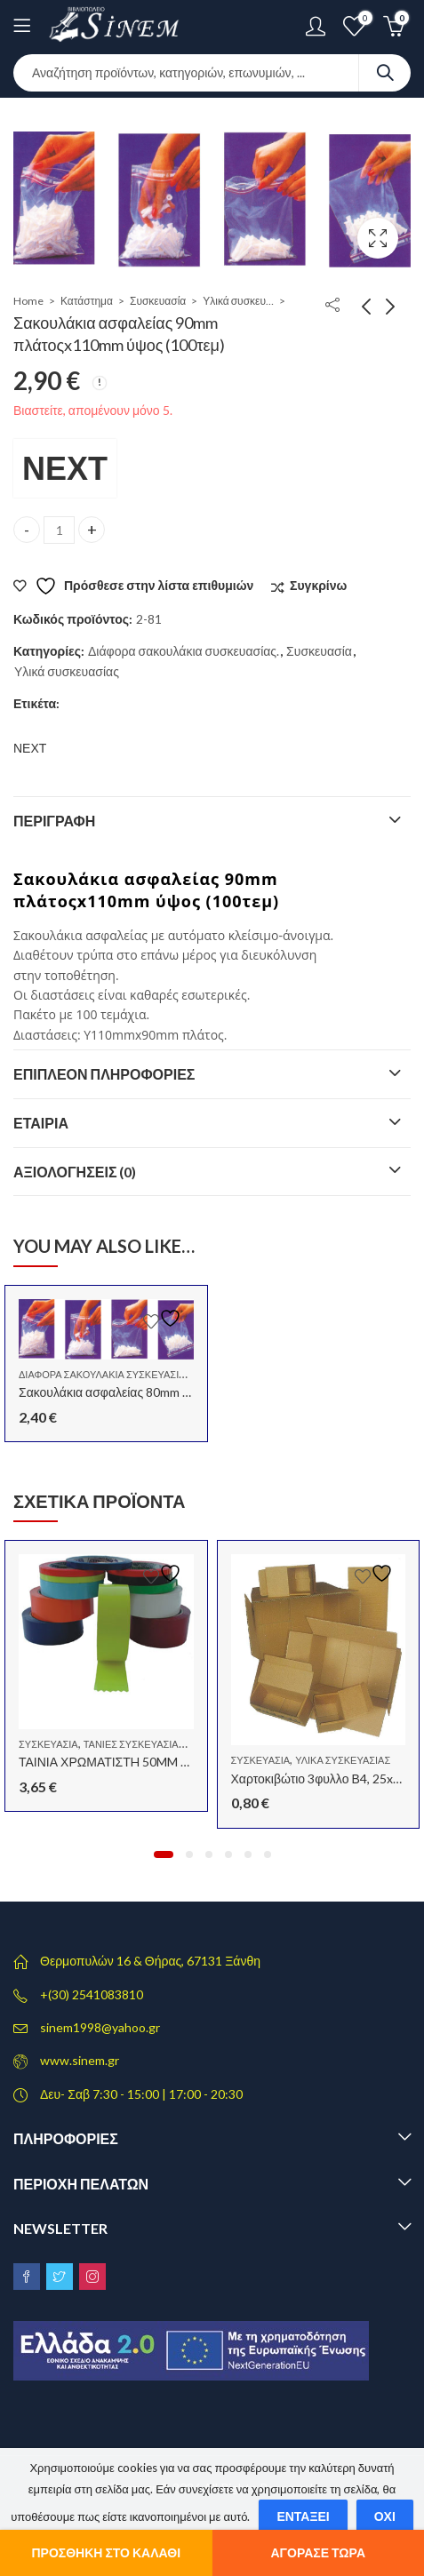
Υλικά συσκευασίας (238, 300)
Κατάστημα (86, 300)
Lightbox (377, 238)
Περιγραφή (54, 820)
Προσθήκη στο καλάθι (105, 2552)
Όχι (385, 2516)
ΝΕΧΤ (65, 467)
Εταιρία (40, 1122)
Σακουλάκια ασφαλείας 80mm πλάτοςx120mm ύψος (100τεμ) (184, 1392)
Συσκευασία (158, 300)
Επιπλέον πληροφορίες (104, 1073)
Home (28, 300)
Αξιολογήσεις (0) (75, 1171)
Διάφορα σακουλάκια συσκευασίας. (183, 650)
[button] (164, 1854)
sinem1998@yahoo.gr (100, 2027)
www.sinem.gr (79, 2060)
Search (385, 73)
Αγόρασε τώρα (318, 2552)
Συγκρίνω (318, 585)
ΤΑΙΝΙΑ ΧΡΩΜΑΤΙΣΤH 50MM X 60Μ (117, 1761)
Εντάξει (302, 2516)
